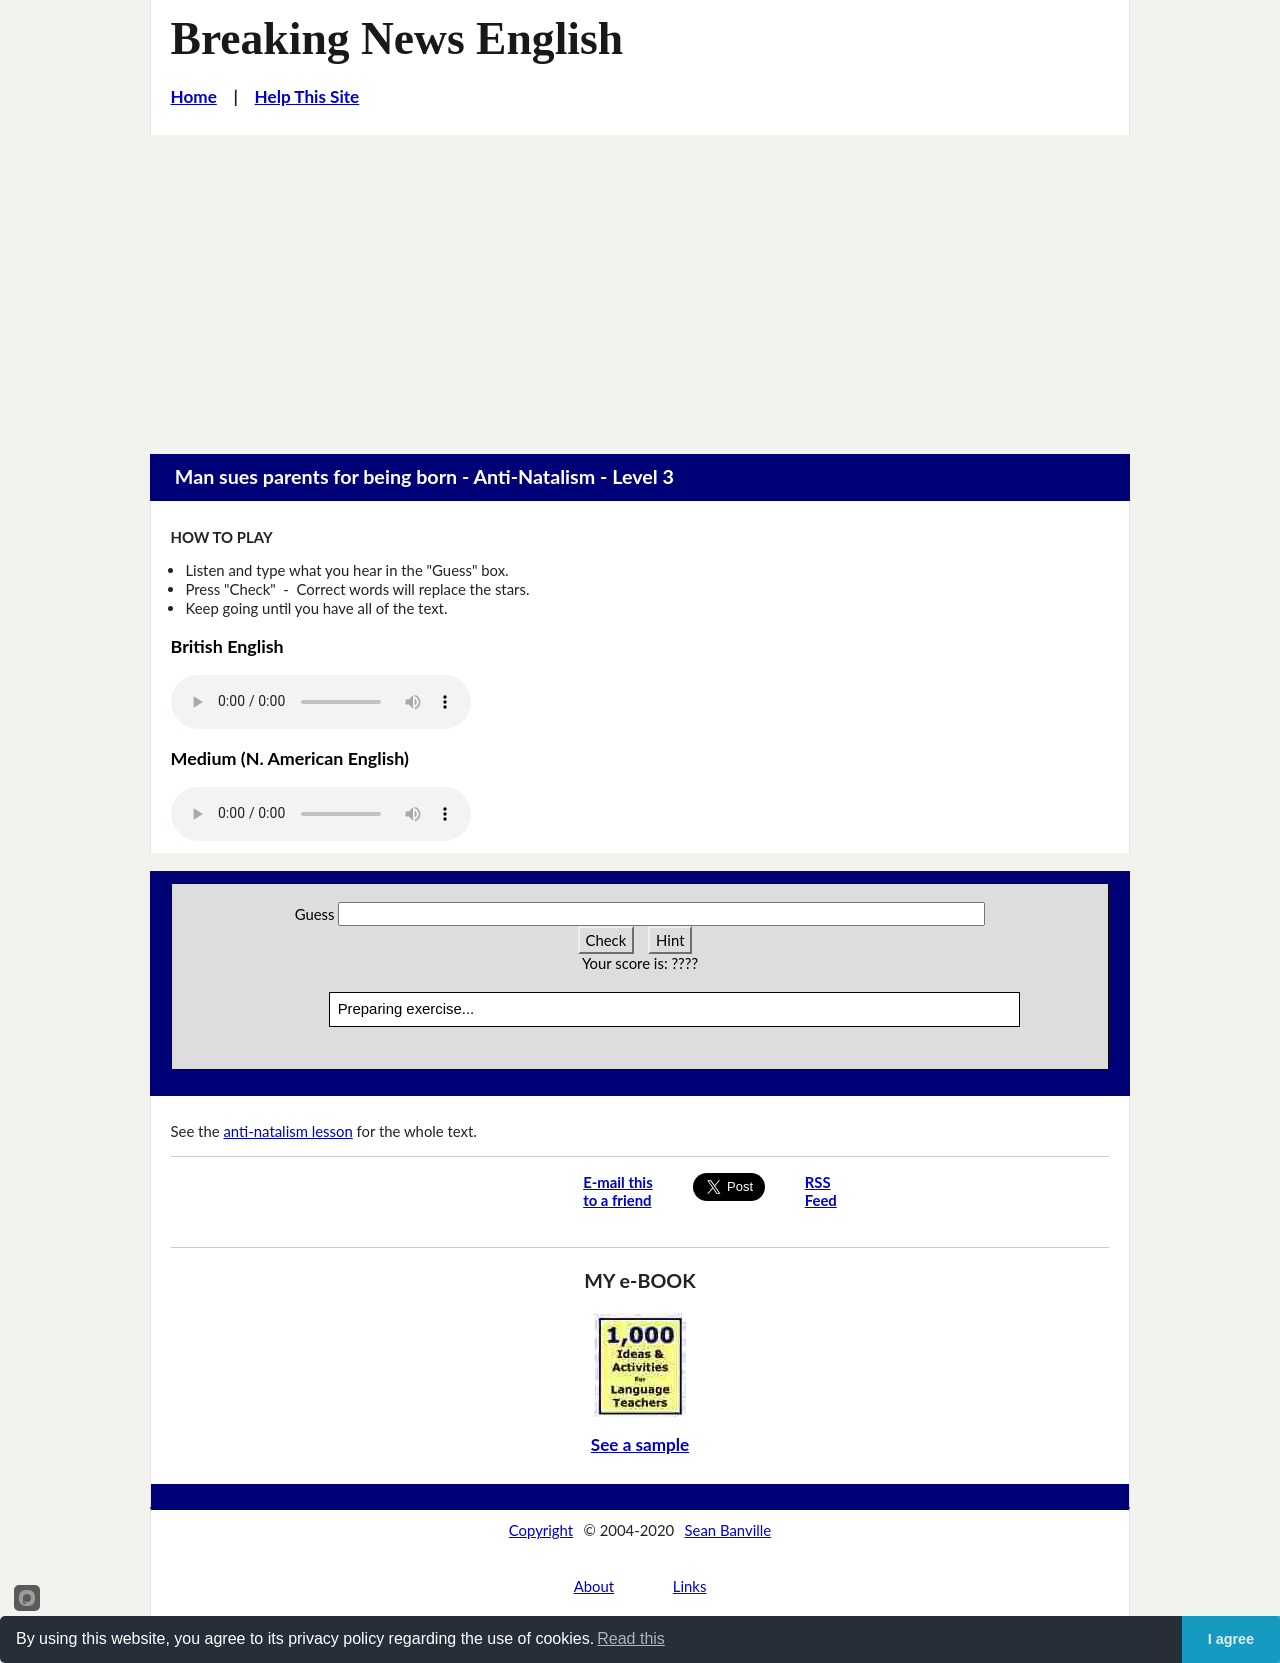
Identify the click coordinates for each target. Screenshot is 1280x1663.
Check (606, 940)
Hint (670, 940)
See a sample (640, 1444)
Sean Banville (728, 1530)
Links (690, 1586)
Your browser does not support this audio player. (321, 702)
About (594, 1586)
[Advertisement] (640, 285)
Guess (315, 914)
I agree (1231, 1639)
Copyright (541, 1530)
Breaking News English (397, 38)
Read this (631, 1638)
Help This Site (307, 96)
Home (194, 96)
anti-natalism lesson (287, 1131)
